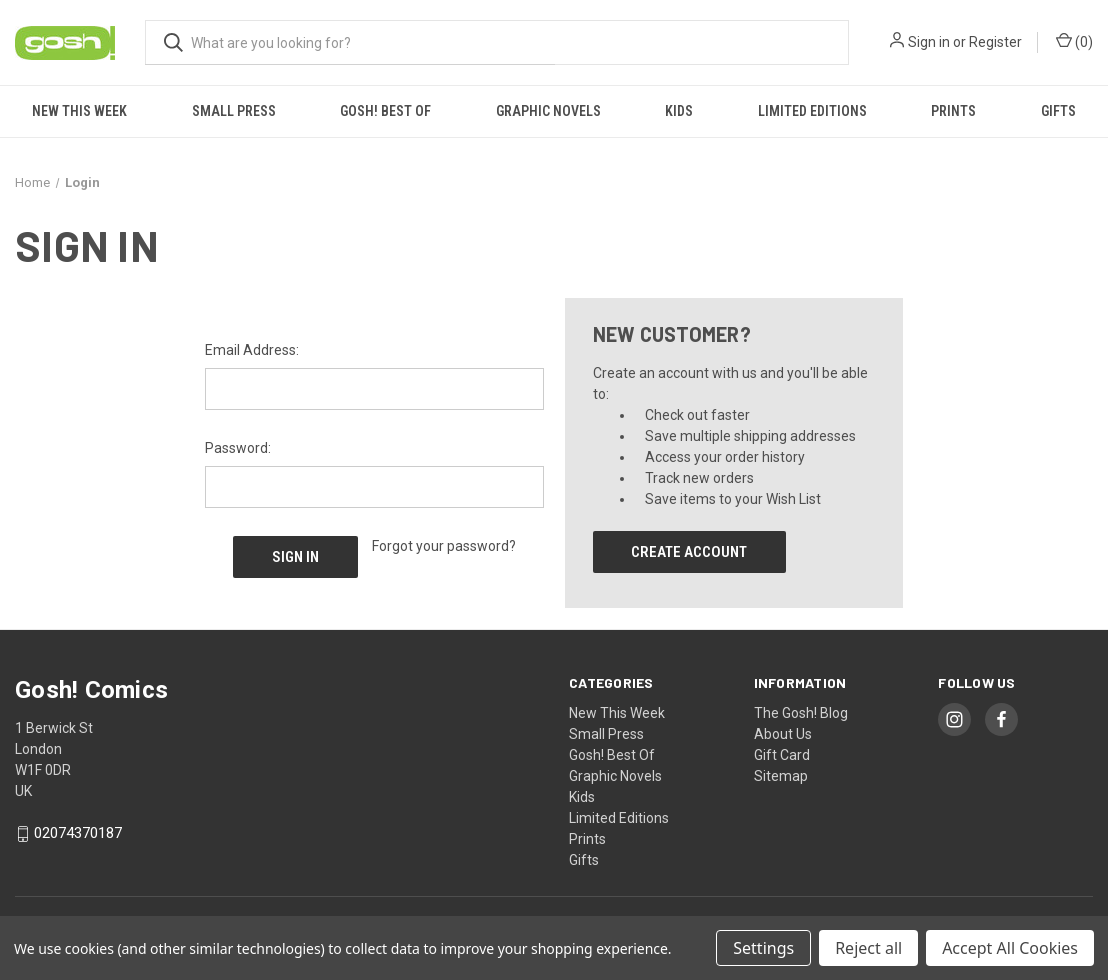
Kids (679, 111)
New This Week (79, 111)
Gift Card (782, 755)
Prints (953, 111)
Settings (763, 948)
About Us (783, 734)
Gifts (1058, 111)
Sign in (929, 42)
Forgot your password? (444, 546)
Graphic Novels (548, 111)
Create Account (689, 552)
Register (995, 42)
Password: (238, 448)
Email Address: (252, 350)
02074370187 (78, 834)
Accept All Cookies (1010, 948)
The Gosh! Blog (801, 713)
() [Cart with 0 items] (1074, 41)
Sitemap (781, 776)
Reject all (868, 948)
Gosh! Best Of (385, 111)
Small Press (234, 111)
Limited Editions (812, 111)
